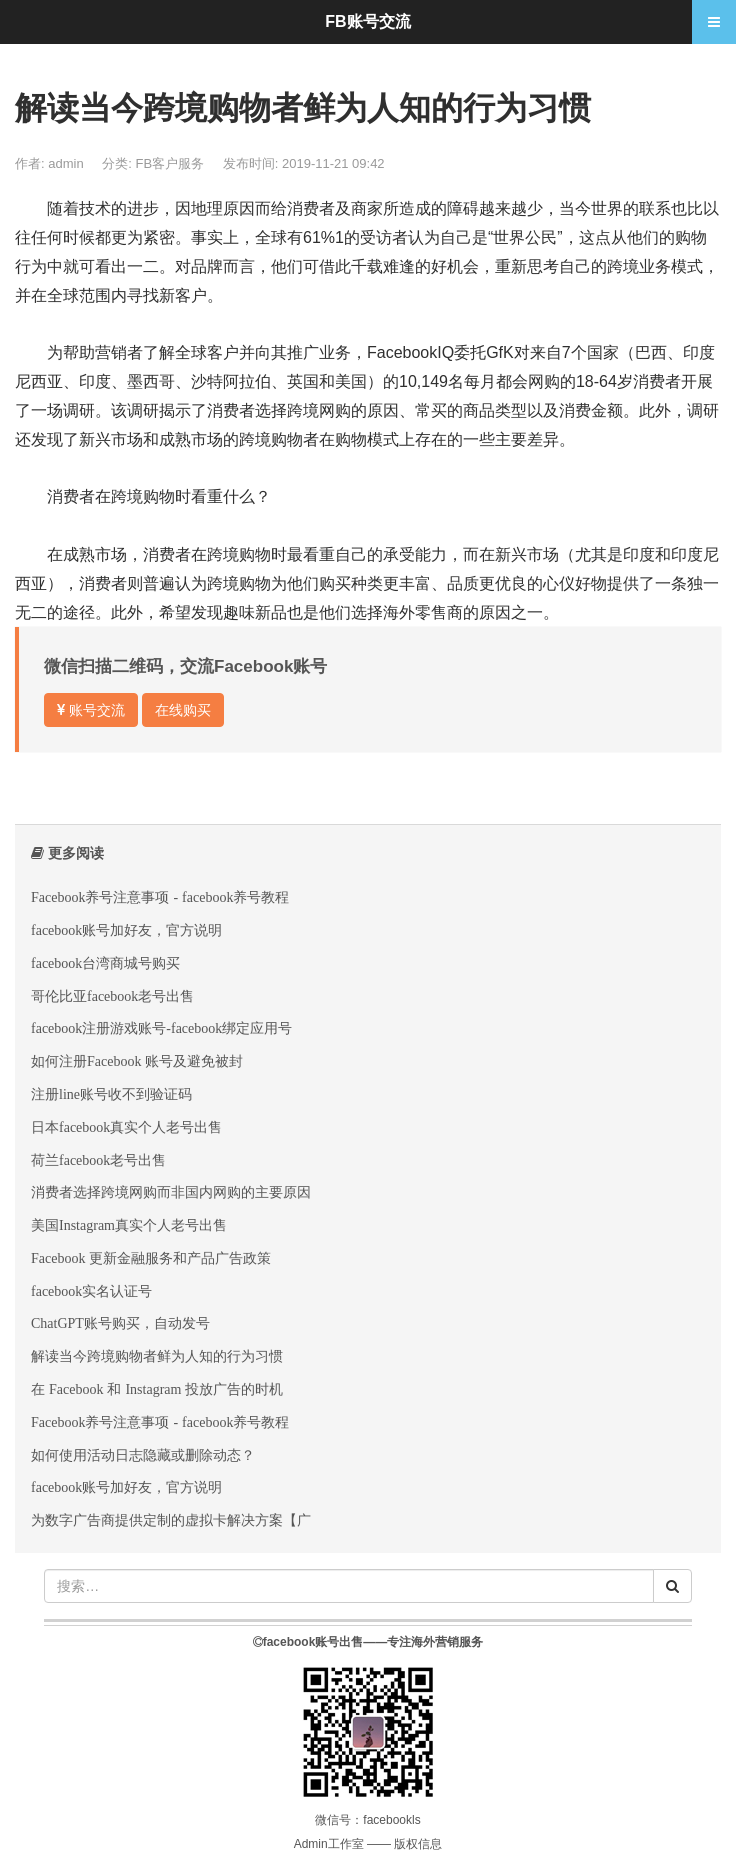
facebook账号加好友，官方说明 (126, 930)
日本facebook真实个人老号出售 (126, 1127)
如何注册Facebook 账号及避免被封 (137, 1061)
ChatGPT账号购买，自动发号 (120, 1323)
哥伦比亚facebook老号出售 (112, 996)
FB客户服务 (172, 163)
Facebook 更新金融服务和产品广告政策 (151, 1258)
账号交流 (91, 710)
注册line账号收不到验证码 (111, 1094)
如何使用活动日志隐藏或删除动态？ (143, 1455)
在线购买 (183, 710)
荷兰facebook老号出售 (98, 1160)
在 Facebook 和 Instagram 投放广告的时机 (157, 1389)
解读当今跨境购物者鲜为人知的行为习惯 (157, 1356)
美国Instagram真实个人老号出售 (129, 1225)
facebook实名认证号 (91, 1291)
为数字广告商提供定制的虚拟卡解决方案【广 (171, 1520)
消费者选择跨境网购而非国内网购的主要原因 (171, 1192)
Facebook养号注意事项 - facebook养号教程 (160, 897)
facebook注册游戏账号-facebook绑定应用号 (161, 1028)
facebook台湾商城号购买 (105, 963)
